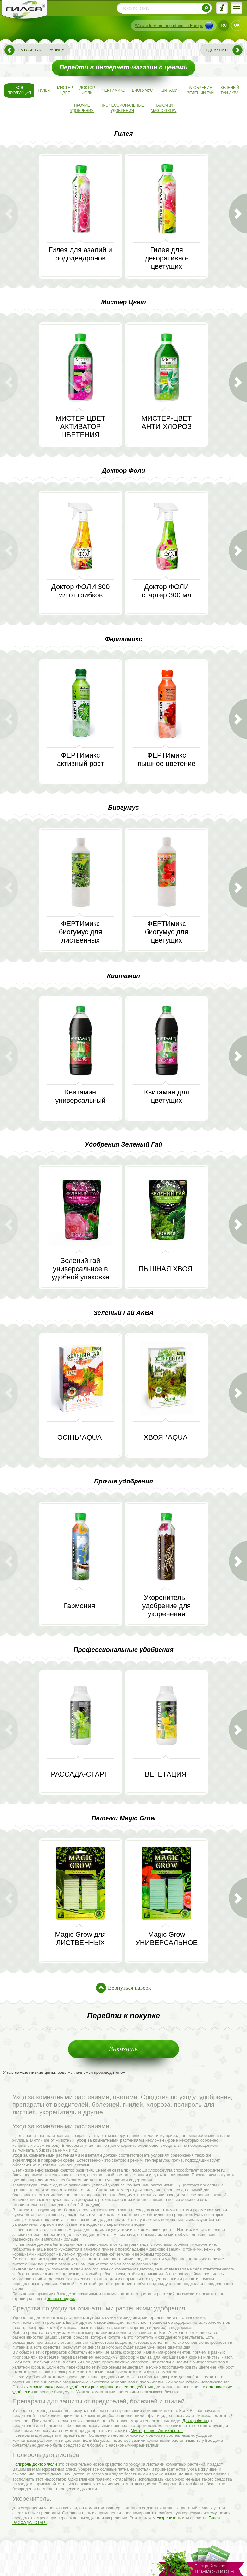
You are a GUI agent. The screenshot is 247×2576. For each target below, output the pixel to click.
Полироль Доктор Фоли (34, 2464)
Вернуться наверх (129, 1988)
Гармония (79, 1606)
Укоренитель (168, 2517)
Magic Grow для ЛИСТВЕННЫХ (80, 1938)
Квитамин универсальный (80, 1096)
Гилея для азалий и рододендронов (80, 254)
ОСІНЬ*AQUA (79, 1437)
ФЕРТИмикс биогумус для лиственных (80, 932)
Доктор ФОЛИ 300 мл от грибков (80, 591)
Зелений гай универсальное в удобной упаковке (80, 1269)
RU (224, 25)
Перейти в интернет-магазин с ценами (124, 67)
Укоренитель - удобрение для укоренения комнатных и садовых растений (166, 1614)
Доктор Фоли (195, 2420)
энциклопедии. (61, 2298)
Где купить (217, 50)
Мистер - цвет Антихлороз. (157, 2430)
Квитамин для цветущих (166, 1096)
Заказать (123, 2049)
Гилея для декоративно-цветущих (166, 258)
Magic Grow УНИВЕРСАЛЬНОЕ (167, 1938)
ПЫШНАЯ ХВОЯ (165, 1269)
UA (236, 25)
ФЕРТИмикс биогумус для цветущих (166, 932)
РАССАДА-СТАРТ (79, 1774)
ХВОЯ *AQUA (165, 1437)
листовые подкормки (44, 2386)
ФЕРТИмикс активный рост (80, 759)
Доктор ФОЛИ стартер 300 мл (166, 591)
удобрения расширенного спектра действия (111, 2386)
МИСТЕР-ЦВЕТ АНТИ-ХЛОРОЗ (167, 422)
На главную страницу (41, 50)
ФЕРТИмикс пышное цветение (166, 759)
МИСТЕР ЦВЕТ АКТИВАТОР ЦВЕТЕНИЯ (80, 426)
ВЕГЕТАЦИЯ (165, 1774)
